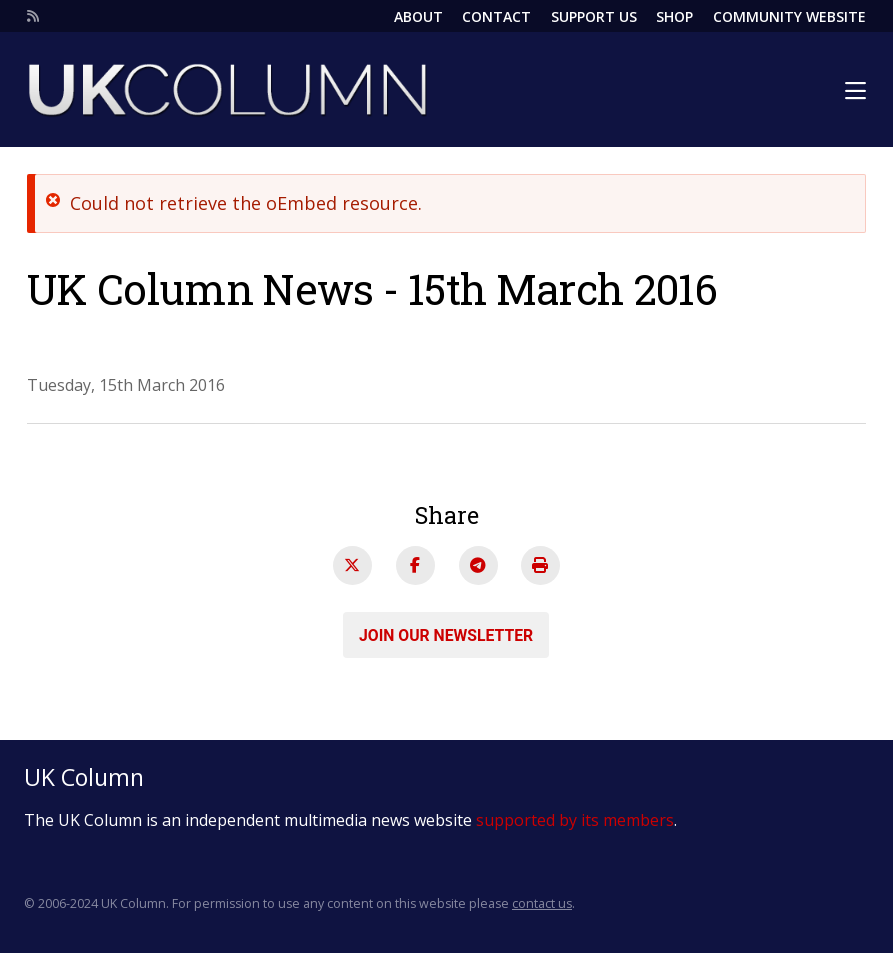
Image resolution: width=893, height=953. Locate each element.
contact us (542, 903)
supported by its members (575, 820)
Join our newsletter (446, 634)
